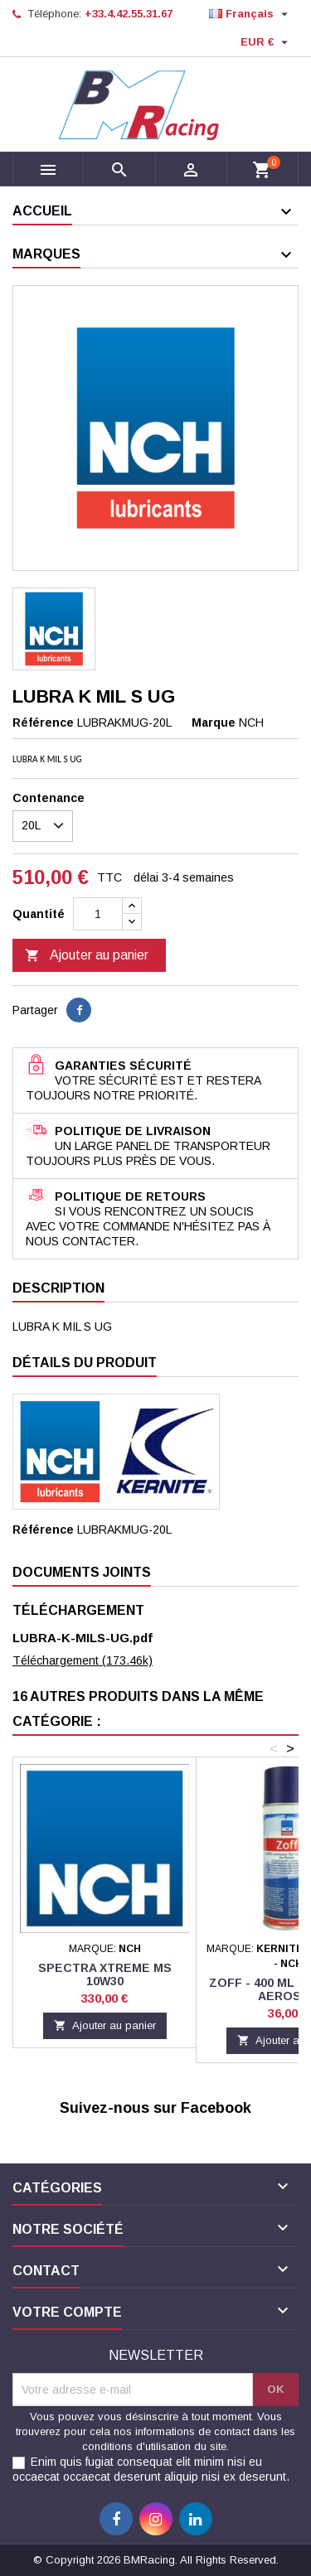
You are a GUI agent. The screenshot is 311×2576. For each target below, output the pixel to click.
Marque (214, 722)
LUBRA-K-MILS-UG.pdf (82, 1638)
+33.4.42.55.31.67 (129, 13)
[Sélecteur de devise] (266, 42)
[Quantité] (98, 913)
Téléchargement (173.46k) (82, 1660)
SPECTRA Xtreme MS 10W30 (105, 1974)
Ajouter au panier (86, 956)
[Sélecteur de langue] (250, 14)
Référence (43, 722)
